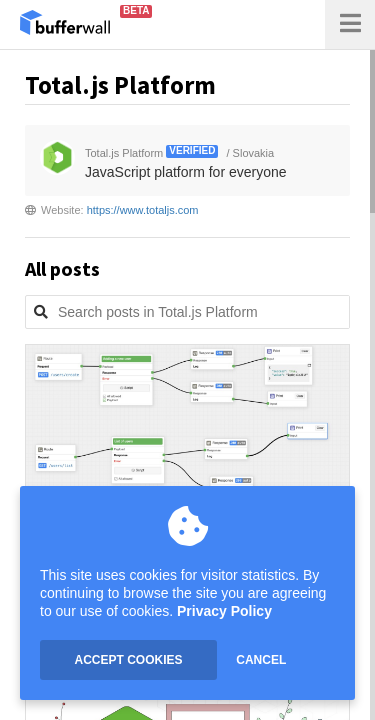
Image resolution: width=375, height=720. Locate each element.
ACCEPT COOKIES (128, 660)
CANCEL (261, 660)
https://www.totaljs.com (143, 210)
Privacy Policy (224, 611)
